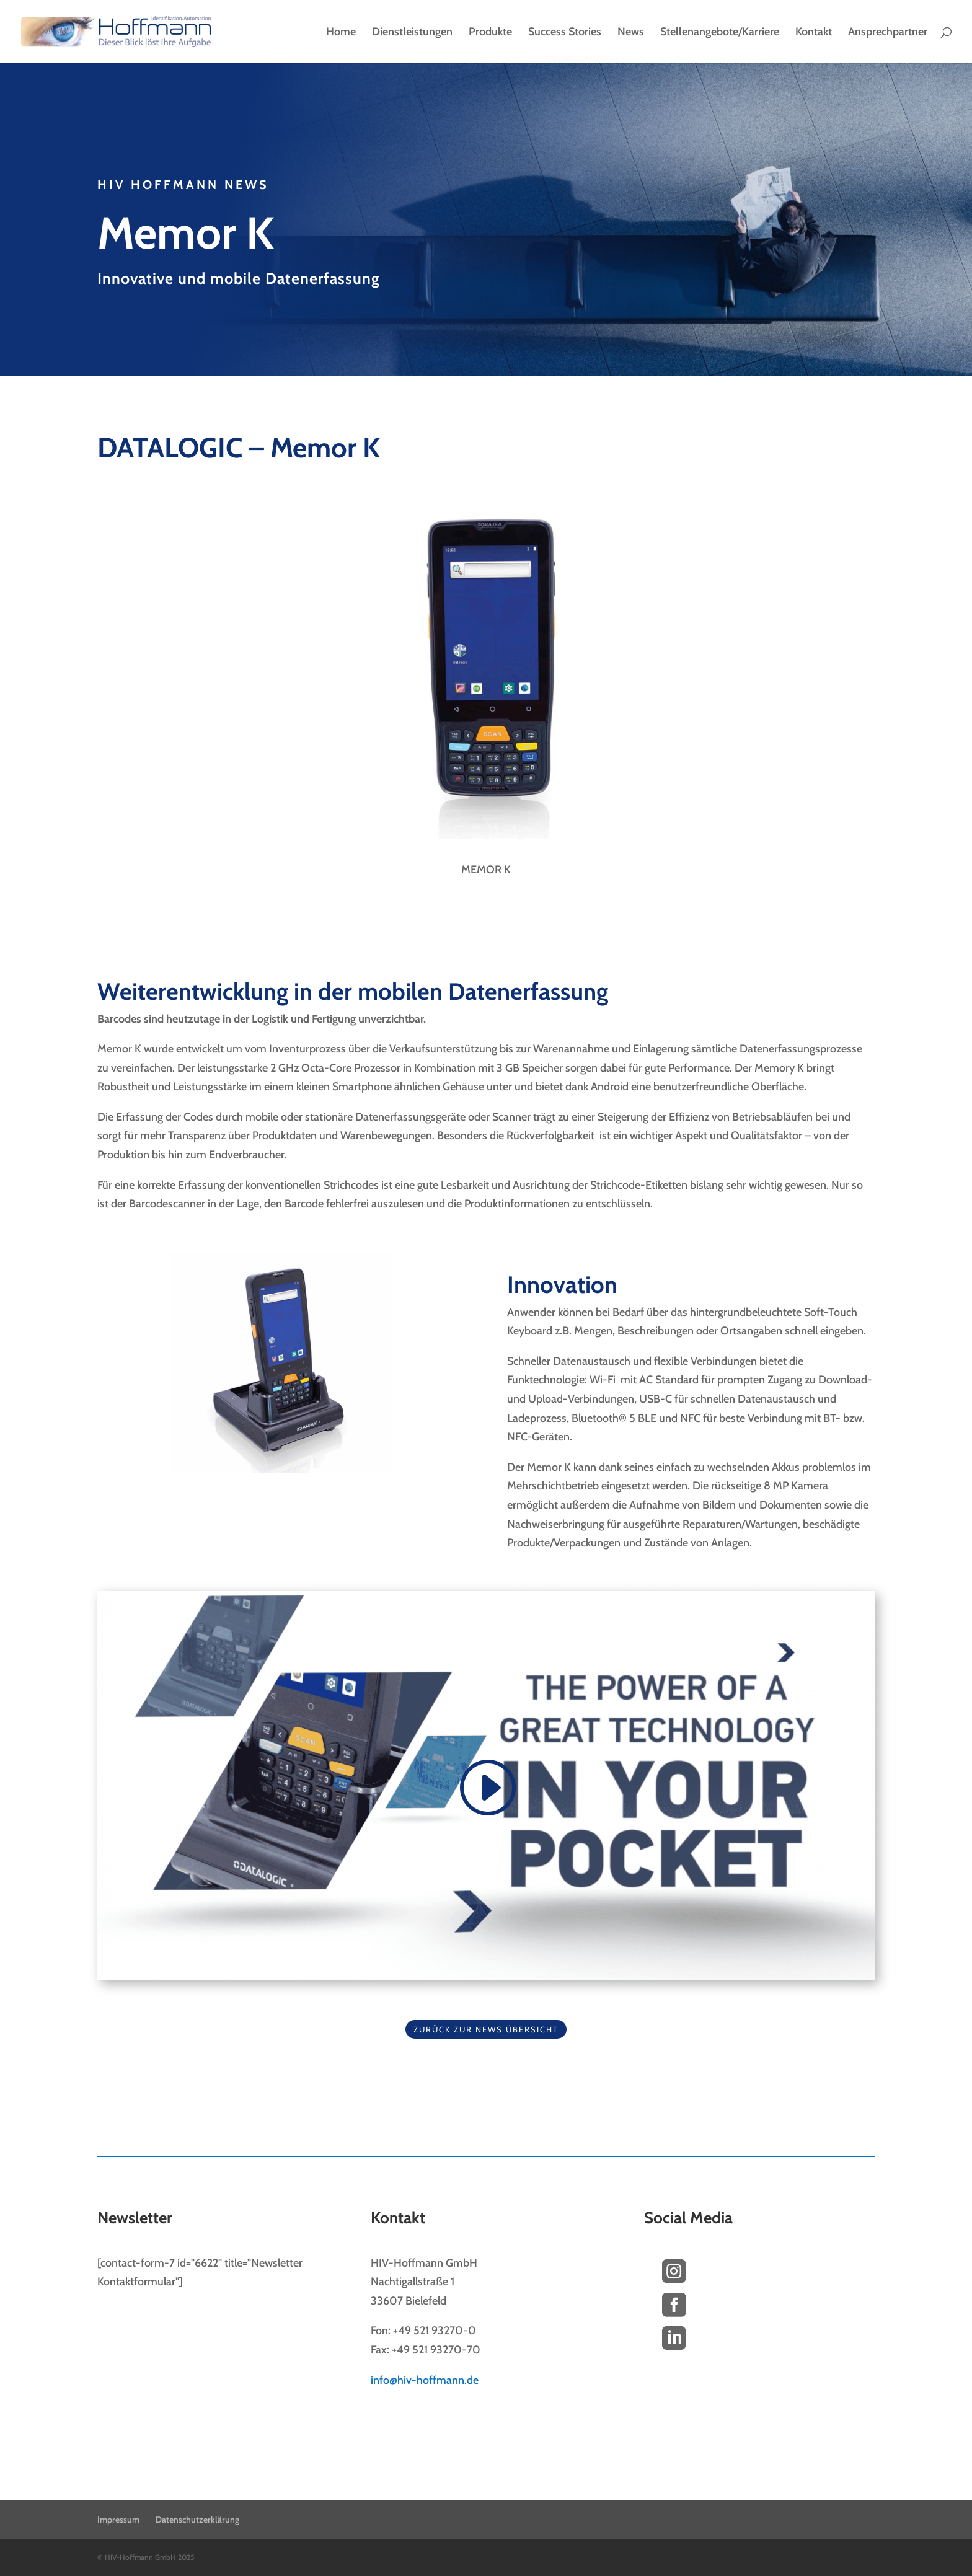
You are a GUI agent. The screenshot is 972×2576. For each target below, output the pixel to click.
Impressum (118, 2519)
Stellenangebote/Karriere (719, 32)
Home (341, 32)
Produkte (490, 32)
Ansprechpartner (887, 32)
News (630, 32)
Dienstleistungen (412, 32)
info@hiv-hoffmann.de (425, 2380)
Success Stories (564, 32)
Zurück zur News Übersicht (486, 2029)
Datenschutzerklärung (197, 2519)
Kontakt (813, 32)
